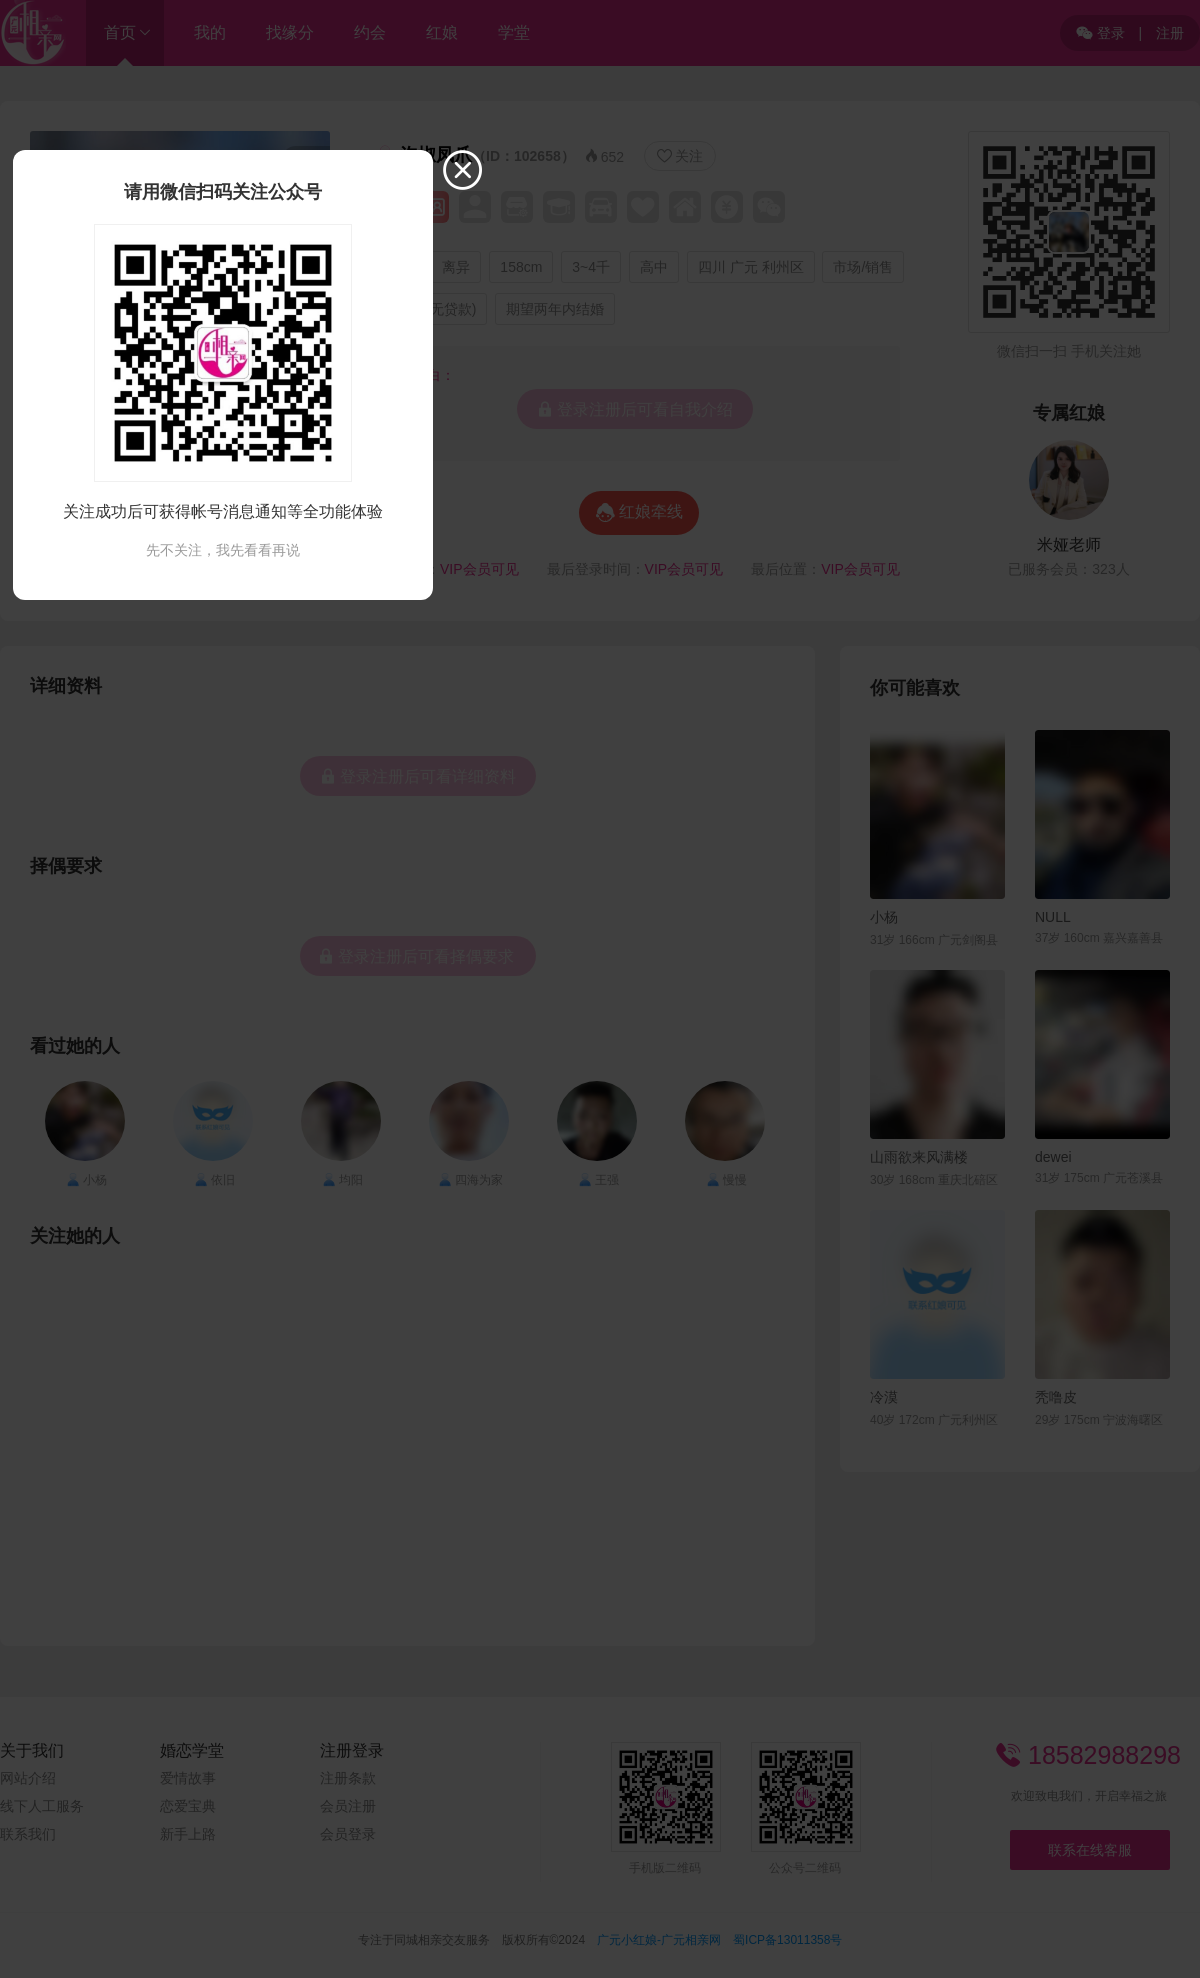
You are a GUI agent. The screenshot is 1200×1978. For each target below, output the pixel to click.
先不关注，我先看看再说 (223, 550)
